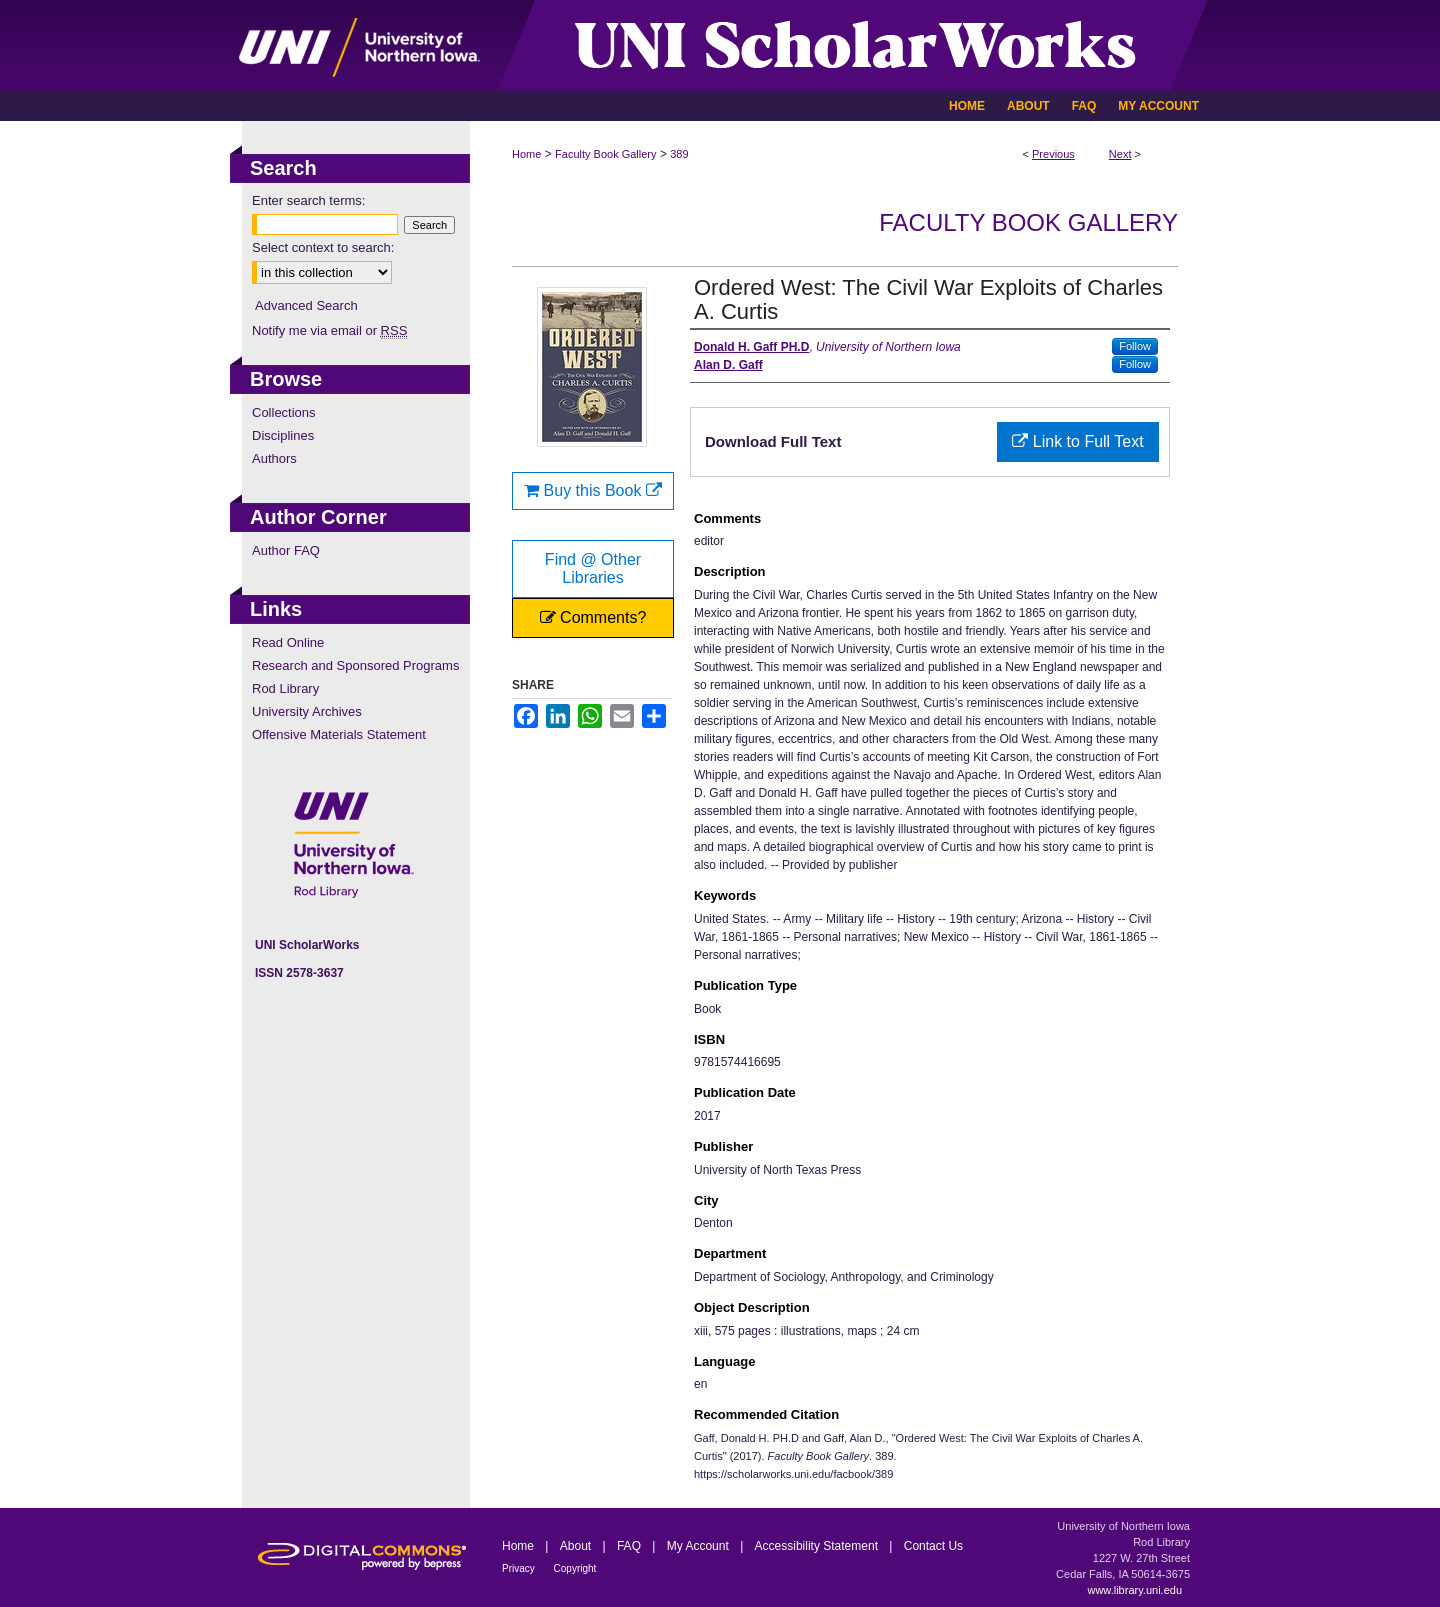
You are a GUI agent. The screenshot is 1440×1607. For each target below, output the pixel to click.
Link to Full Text (1077, 441)
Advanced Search (306, 305)
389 (679, 154)
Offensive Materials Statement (339, 734)
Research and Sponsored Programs (355, 665)
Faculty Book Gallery (605, 154)
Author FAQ (286, 550)
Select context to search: (323, 247)
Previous (1053, 154)
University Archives (307, 711)
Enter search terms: (308, 200)
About (577, 1546)
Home (526, 154)
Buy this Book (593, 490)
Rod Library (285, 688)
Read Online (288, 642)
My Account (699, 1546)
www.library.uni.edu (1134, 1590)
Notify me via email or (329, 330)
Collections (284, 412)
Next (1120, 154)
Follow (1135, 346)
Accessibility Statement (818, 1546)
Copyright (575, 1568)
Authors (274, 458)
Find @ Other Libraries (593, 568)
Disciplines (283, 435)
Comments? (593, 617)
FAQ (630, 1546)
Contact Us (933, 1546)
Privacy (520, 1568)
